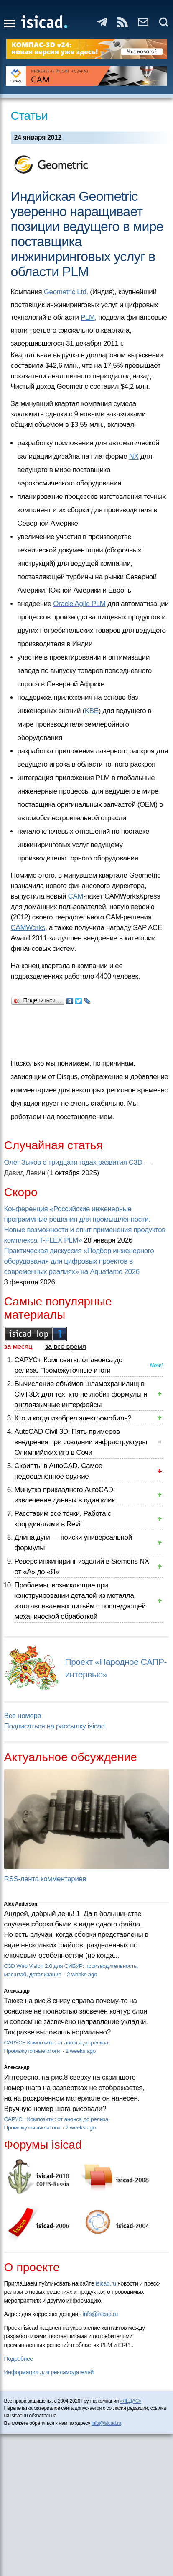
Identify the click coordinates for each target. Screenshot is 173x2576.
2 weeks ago (82, 1974)
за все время (65, 1347)
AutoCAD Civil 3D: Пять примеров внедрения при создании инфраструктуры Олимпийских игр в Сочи (81, 1442)
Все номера (22, 1716)
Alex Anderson (20, 1904)
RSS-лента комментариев (45, 1879)
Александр (17, 1991)
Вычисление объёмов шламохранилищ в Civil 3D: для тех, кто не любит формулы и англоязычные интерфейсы (81, 1394)
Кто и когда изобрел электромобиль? (73, 1418)
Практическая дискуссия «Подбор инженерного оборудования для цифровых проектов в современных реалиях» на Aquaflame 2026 (79, 1261)
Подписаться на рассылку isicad (54, 1726)
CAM (76, 896)
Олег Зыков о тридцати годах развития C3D (73, 1162)
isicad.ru (106, 2283)
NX (134, 456)
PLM (88, 317)
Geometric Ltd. (66, 292)
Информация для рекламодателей (49, 2372)
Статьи (29, 115)
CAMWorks (28, 928)
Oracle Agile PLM (79, 604)
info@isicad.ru (100, 2314)
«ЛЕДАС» (130, 2401)
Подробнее (18, 2358)
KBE (92, 711)
